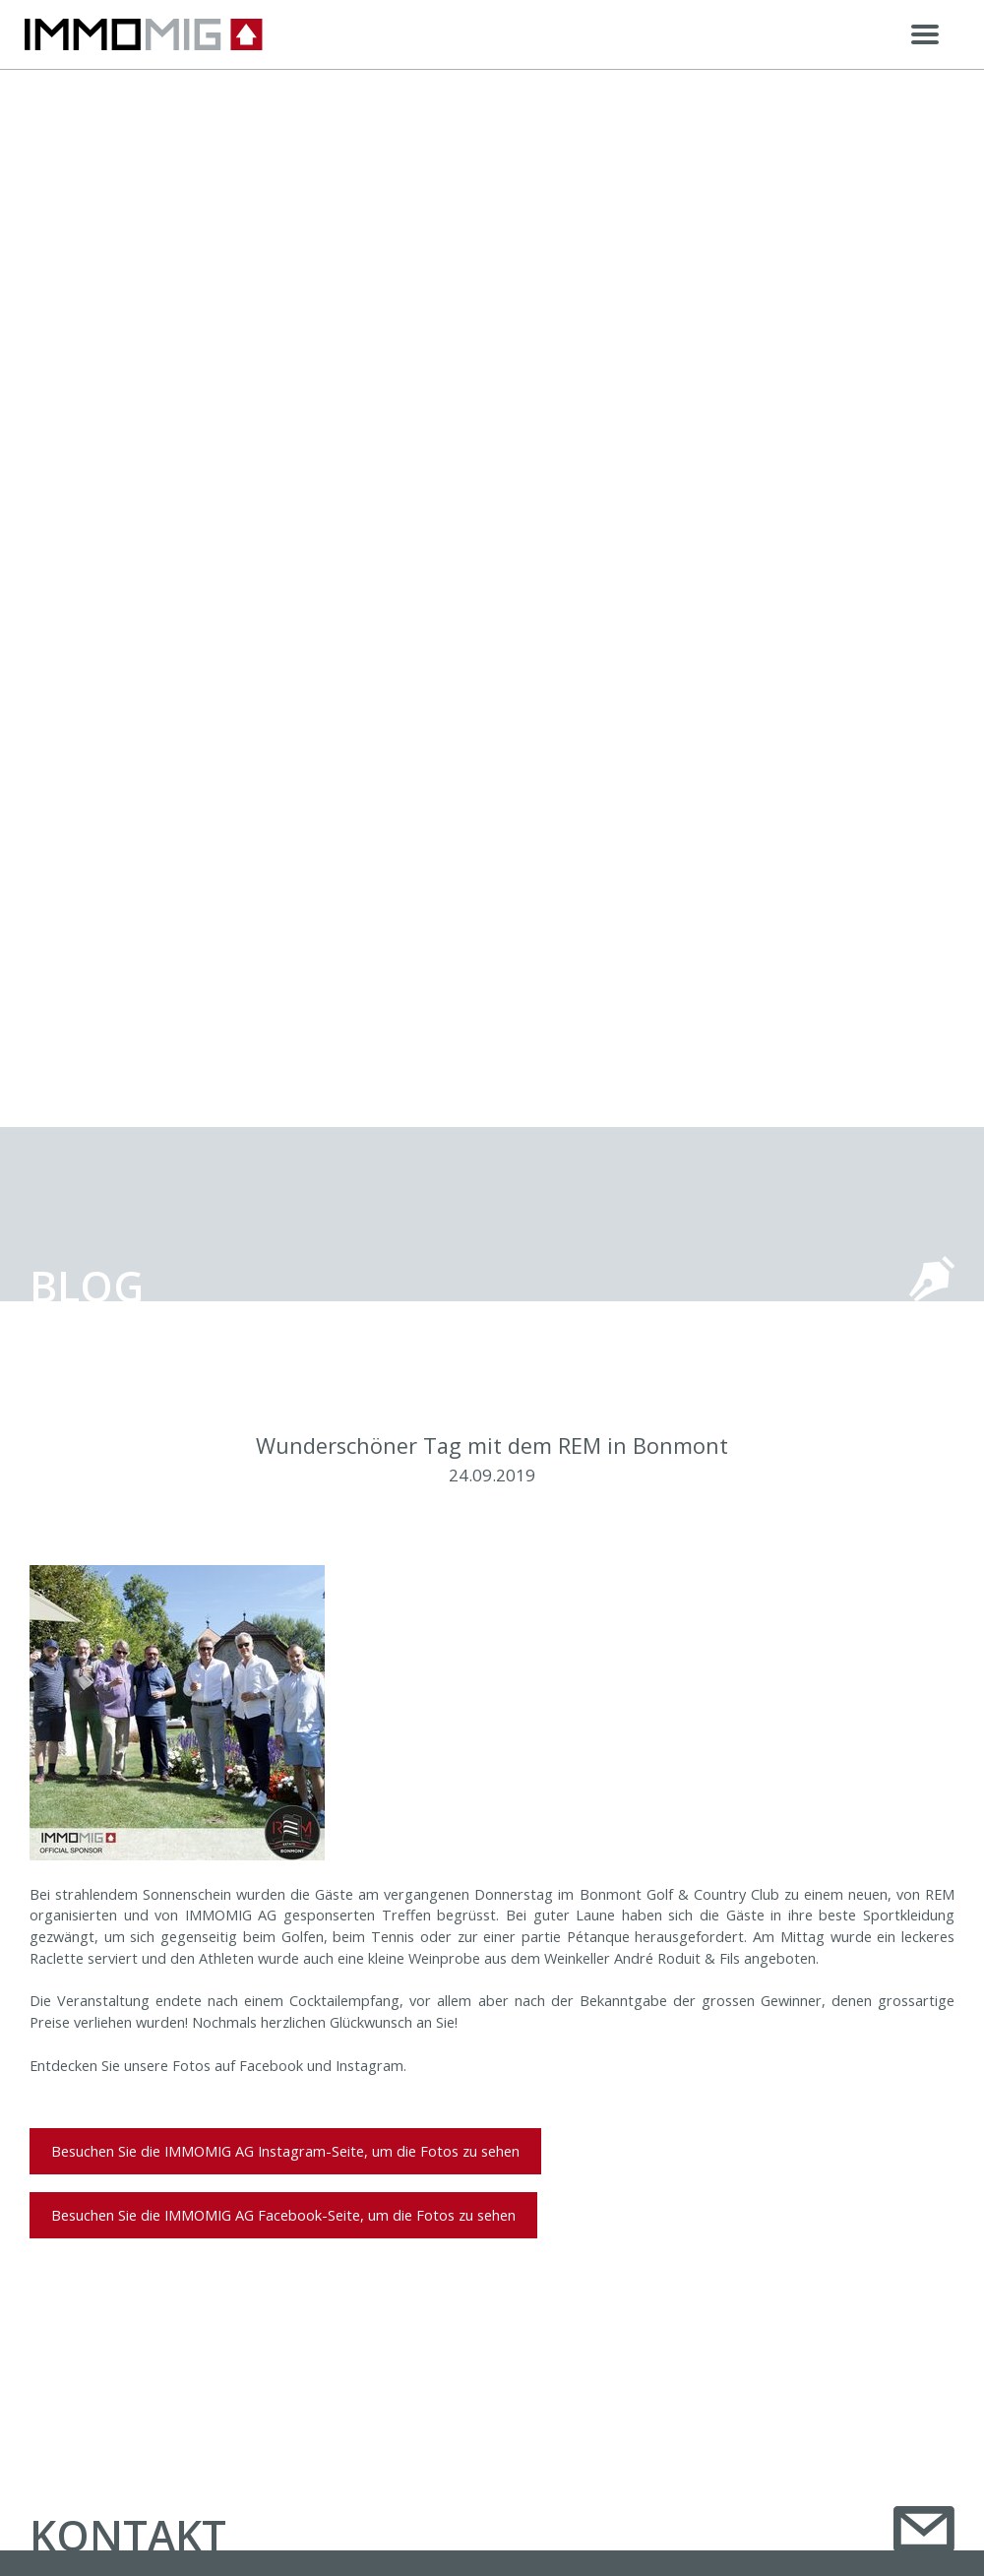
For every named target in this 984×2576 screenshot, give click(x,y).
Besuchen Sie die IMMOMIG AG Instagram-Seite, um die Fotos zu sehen (285, 2151)
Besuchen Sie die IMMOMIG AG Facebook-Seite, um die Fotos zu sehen (283, 2215)
